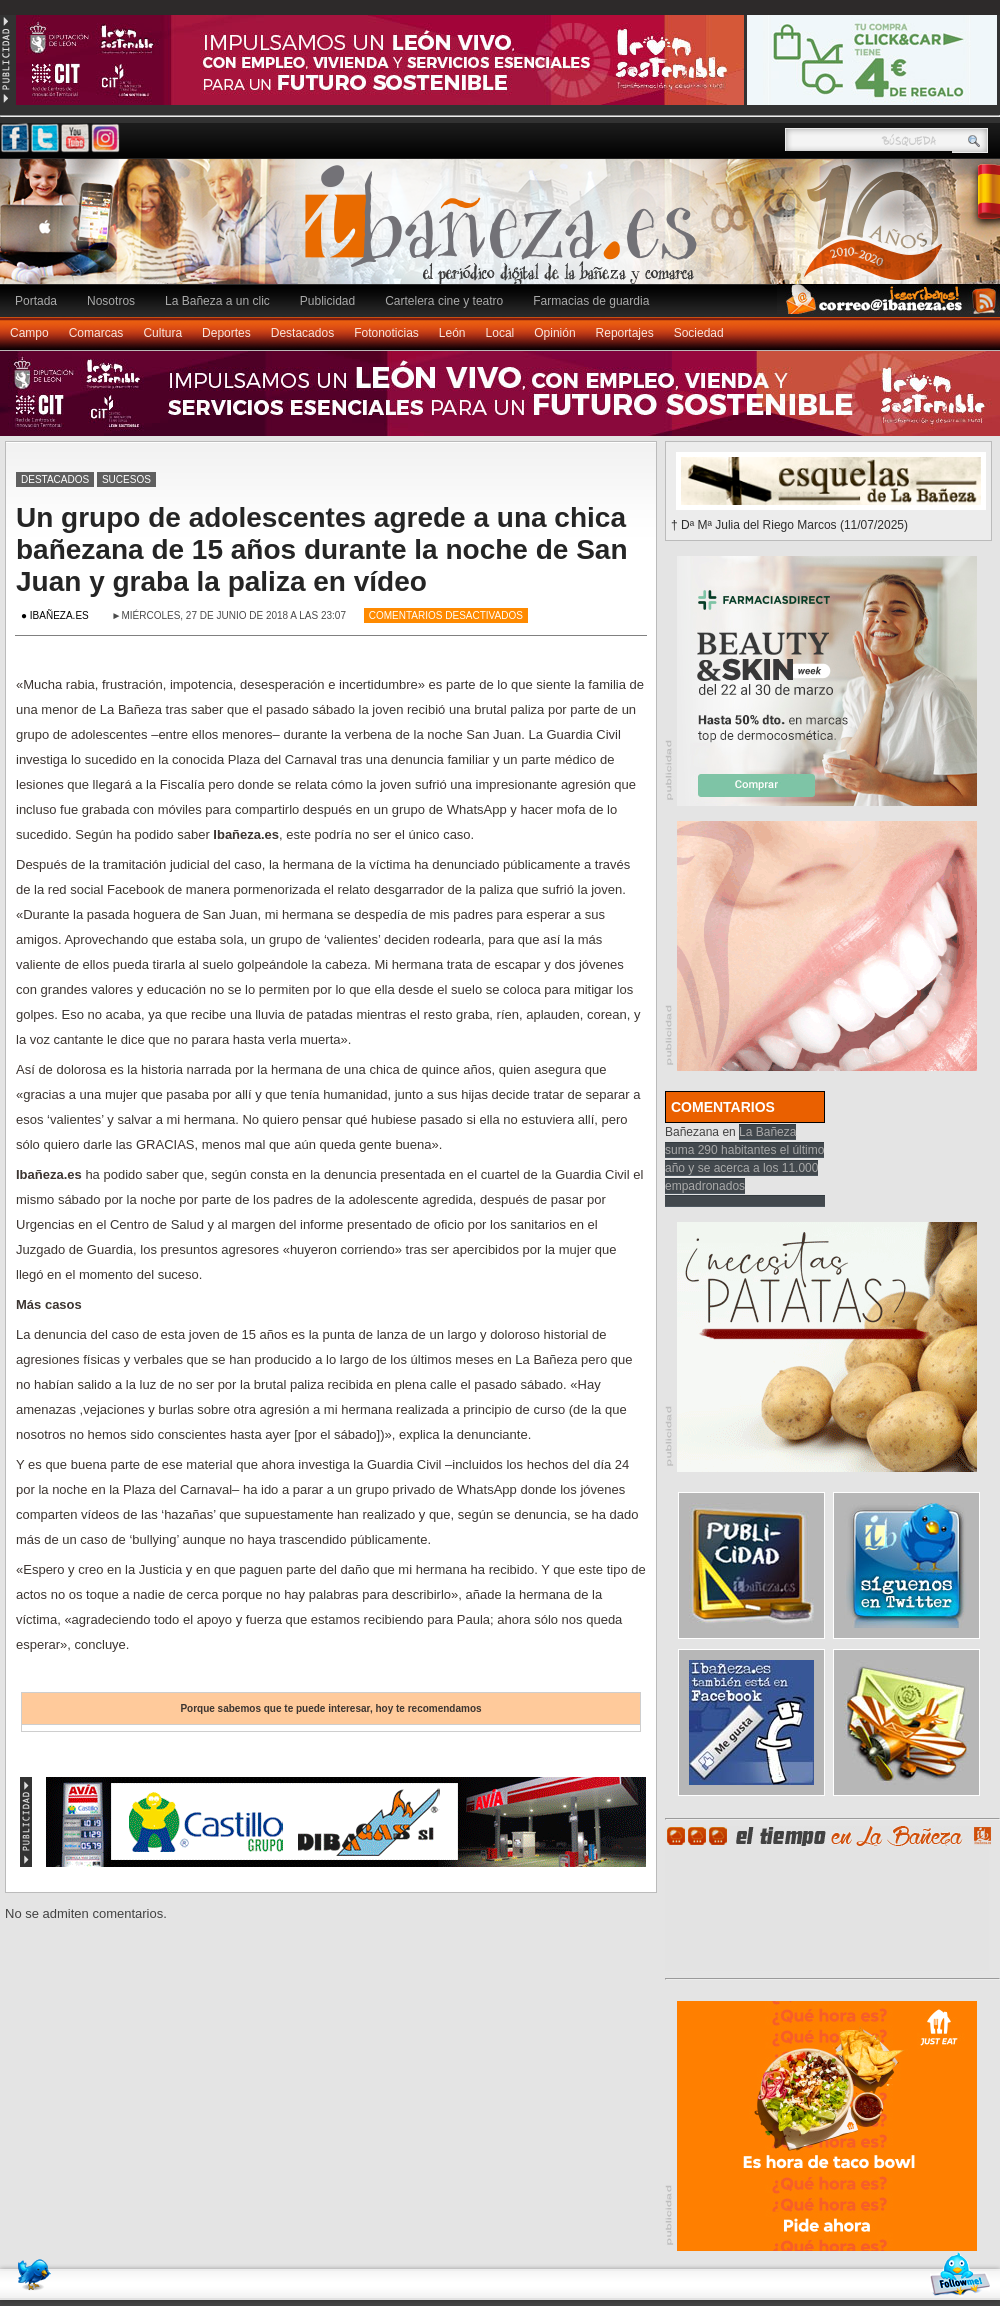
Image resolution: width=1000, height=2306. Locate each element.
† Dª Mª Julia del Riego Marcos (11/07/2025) (789, 525)
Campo (29, 333)
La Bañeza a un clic (217, 301)
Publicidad (327, 301)
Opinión (554, 333)
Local (500, 333)
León (452, 333)
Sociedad (699, 333)
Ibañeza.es (505, 232)
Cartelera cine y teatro (444, 301)
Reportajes (625, 333)
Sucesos (126, 479)
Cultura (162, 333)
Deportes (226, 333)
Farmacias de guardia (591, 301)
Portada (36, 301)
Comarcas (96, 333)
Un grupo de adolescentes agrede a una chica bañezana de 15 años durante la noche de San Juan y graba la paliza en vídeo (322, 549)
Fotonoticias (386, 333)
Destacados (302, 333)
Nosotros (111, 301)
